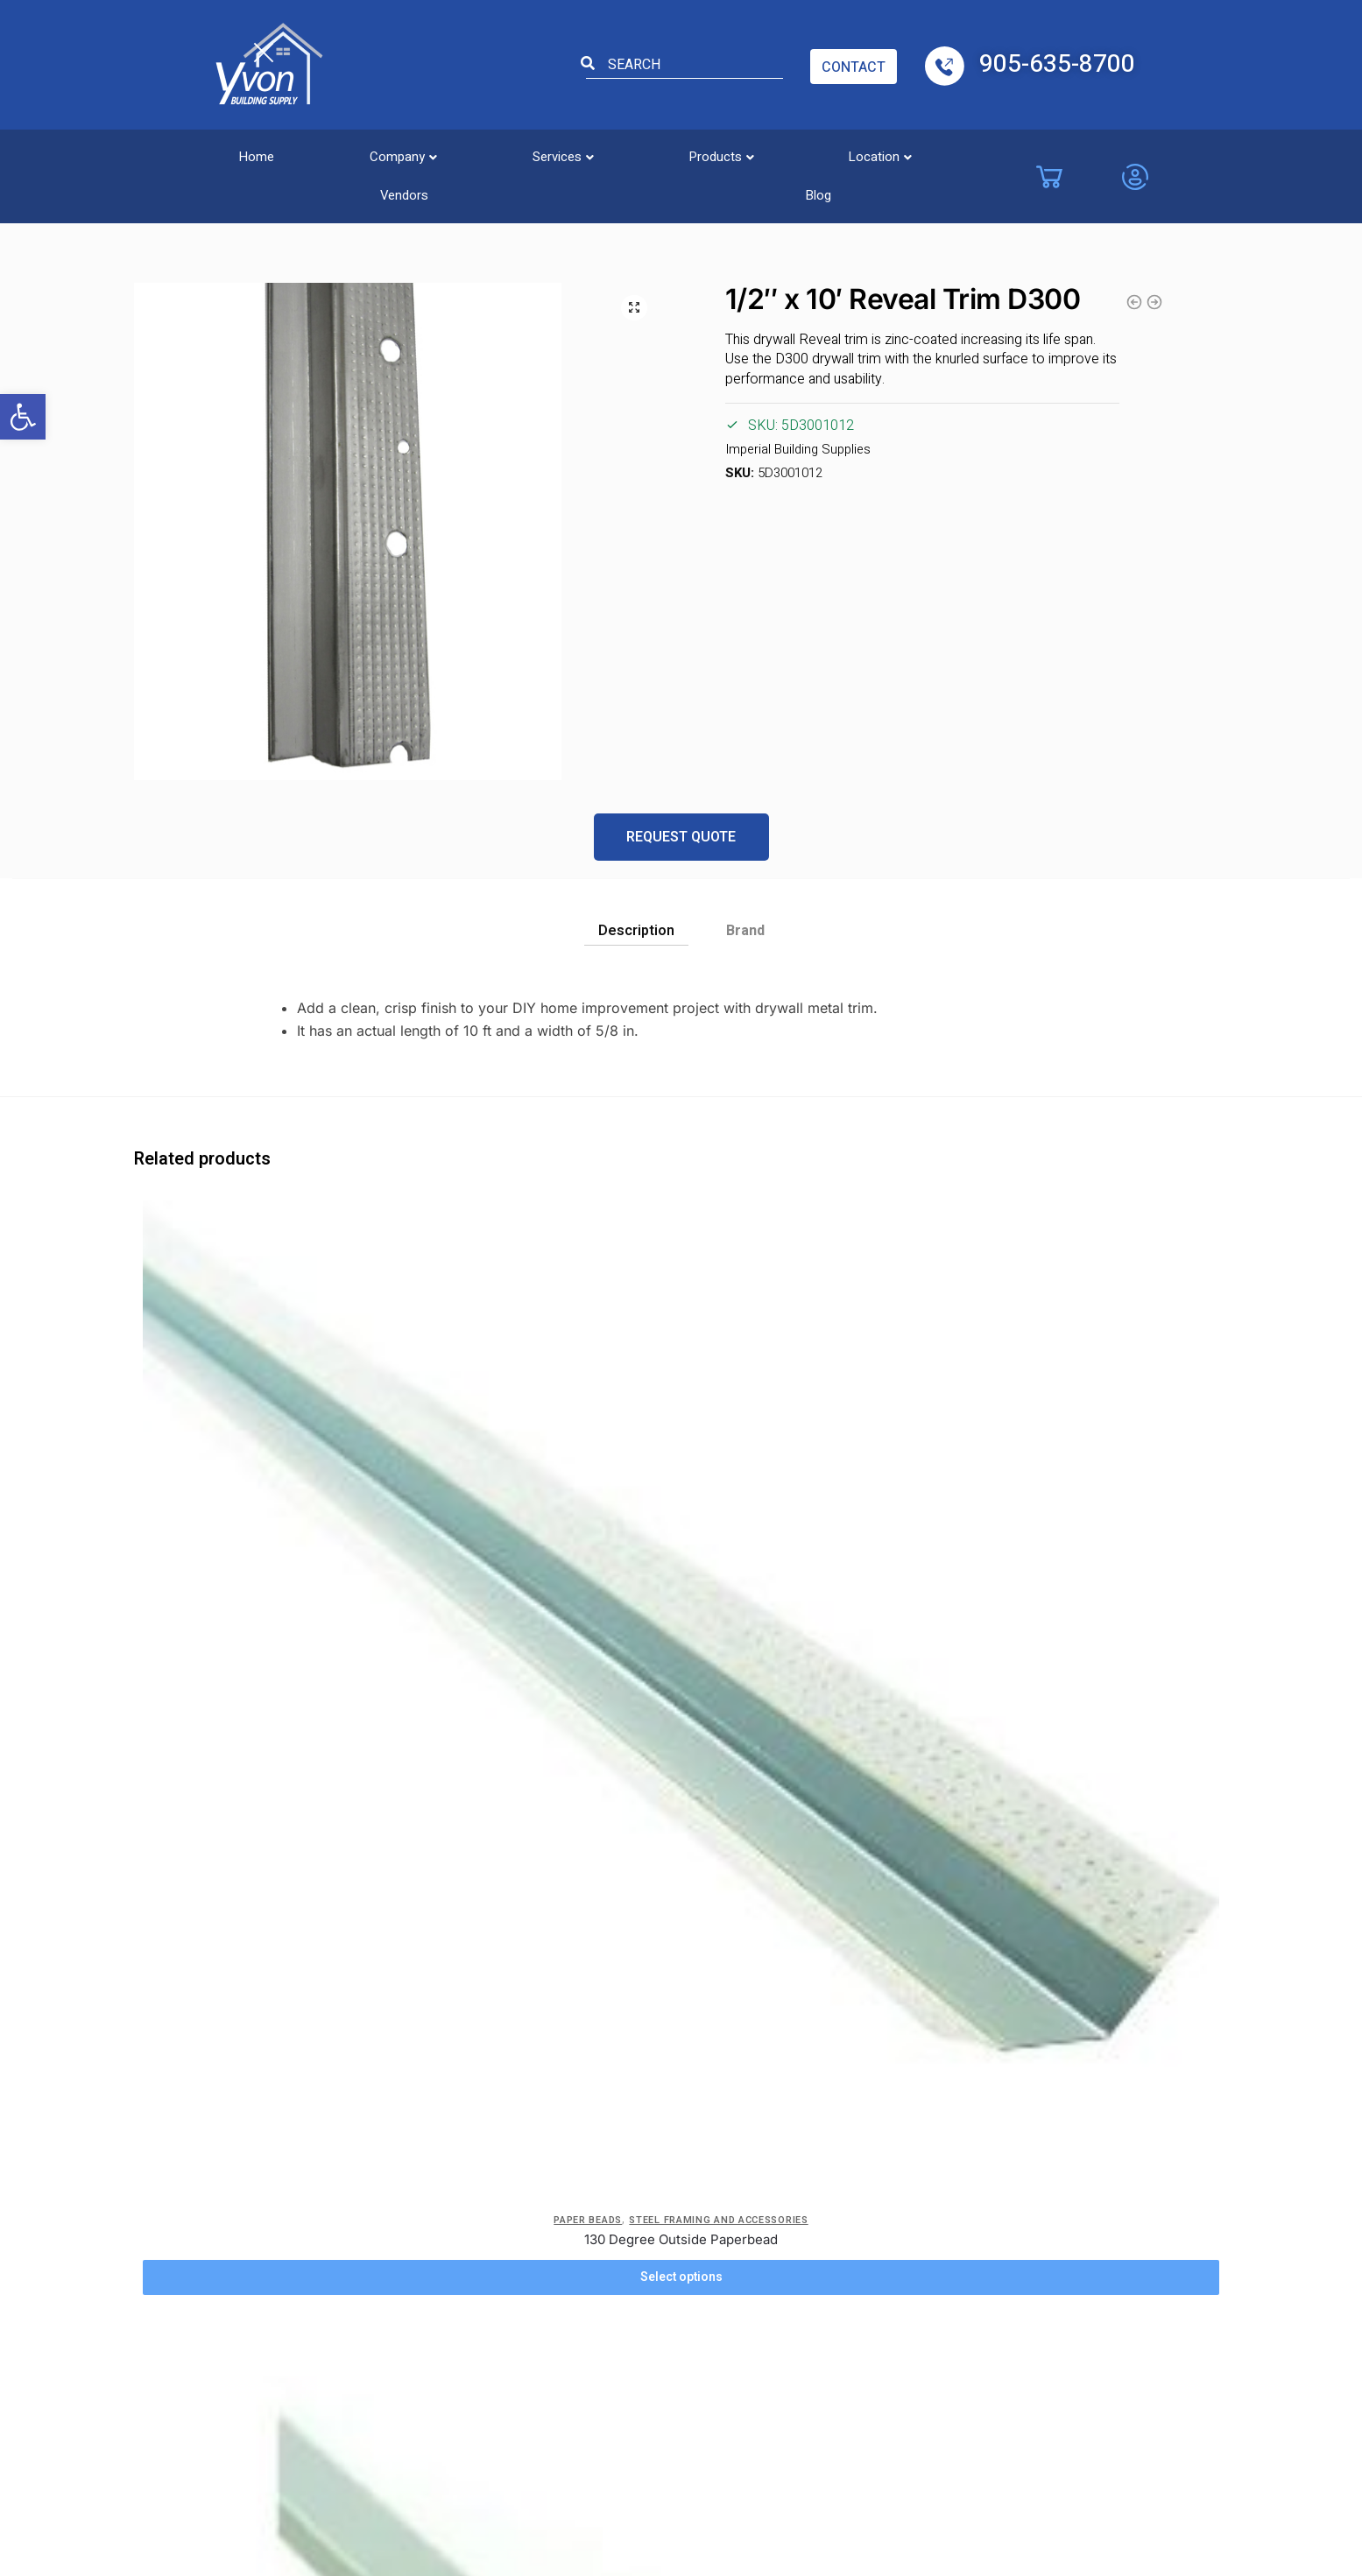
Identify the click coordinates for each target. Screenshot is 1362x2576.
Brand (745, 930)
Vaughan (637, 2153)
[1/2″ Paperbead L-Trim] (567, 1319)
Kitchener (788, 2315)
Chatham (638, 2250)
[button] (23, 417)
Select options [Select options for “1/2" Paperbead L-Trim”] (567, 1538)
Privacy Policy (410, 2120)
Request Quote (681, 837)
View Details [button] (269, 1941)
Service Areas (409, 2217)
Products (618, 151)
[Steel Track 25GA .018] (864, 1319)
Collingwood (797, 2217)
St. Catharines (911, 2282)
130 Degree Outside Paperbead (269, 1483)
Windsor (636, 2282)
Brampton (789, 2153)
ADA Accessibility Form (515, 2213)
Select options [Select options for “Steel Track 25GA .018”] (864, 1538)
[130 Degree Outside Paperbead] (270, 1310)
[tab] (636, 925)
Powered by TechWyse (681, 2481)
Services (489, 151)
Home (241, 151)
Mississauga (907, 2153)
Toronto (894, 2315)
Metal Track (807, 1467)
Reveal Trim (314, 200)
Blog (975, 151)
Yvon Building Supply (528, 2448)
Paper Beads (213, 1450)
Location (750, 151)
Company (358, 151)
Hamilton (786, 2282)
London (893, 2120)
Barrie (776, 2120)
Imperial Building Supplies (796, 450)
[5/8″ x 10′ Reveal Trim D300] (270, 1721)
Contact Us (511, 2153)
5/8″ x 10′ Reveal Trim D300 (269, 1904)
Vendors (872, 151)
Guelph (779, 2250)
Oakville (893, 2217)
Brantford (787, 2185)
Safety (497, 2273)
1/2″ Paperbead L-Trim (566, 1500)
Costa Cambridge (664, 2185)
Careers (389, 2153)
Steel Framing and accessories (171, 200)
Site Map (504, 2306)
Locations (648, 2069)
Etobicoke (643, 2217)
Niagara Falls (908, 2185)
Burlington (641, 2120)
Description (636, 930)
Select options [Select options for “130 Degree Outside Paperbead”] (269, 1538)
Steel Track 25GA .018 (864, 1500)
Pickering (898, 2250)
